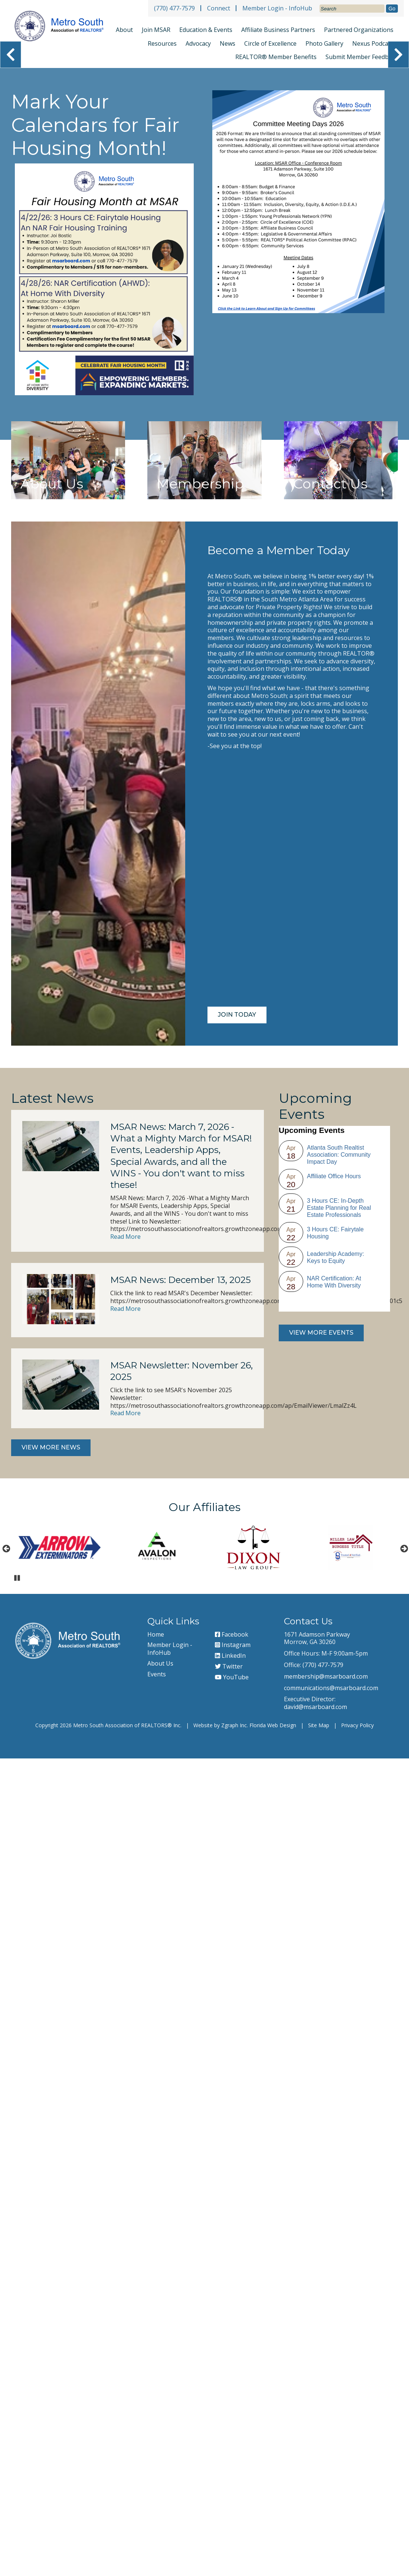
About (124, 30)
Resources (162, 43)
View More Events (321, 1332)
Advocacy (198, 43)
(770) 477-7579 (174, 8)
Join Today (237, 1014)
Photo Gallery (324, 43)
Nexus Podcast (372, 43)
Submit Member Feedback (361, 57)
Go (392, 9)
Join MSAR (156, 30)
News (227, 43)
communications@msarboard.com (331, 1688)
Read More (125, 1236)
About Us (160, 1663)
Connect (218, 8)
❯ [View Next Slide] (398, 54)
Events (156, 1674)
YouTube (232, 1677)
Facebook (231, 1634)
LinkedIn (230, 1655)
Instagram (233, 1645)
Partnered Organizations (358, 30)
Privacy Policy (357, 1725)
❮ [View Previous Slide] (10, 54)
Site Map (318, 1725)
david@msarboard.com (315, 1707)
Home (155, 1634)
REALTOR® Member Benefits (276, 57)
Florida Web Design (272, 1725)
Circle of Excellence (270, 43)
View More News (51, 1447)
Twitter (229, 1666)
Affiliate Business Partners (278, 30)
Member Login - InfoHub (277, 8)
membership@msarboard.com (326, 1676)
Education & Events (205, 30)
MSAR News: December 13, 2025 (180, 1279)
